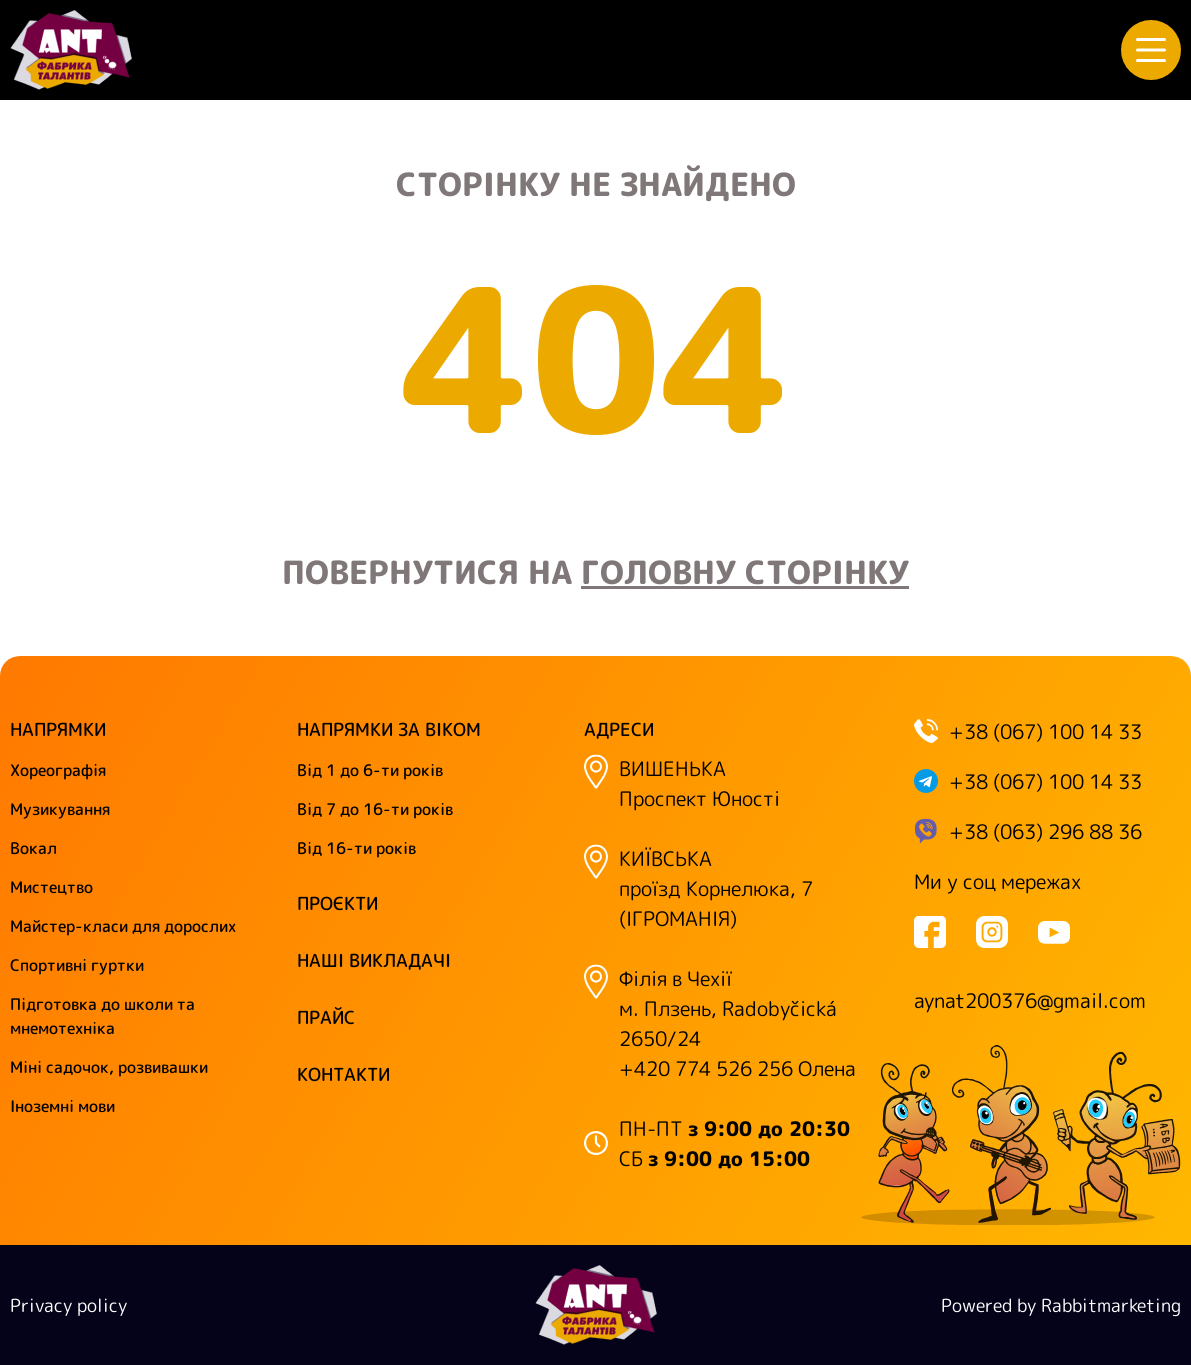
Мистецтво (51, 887)
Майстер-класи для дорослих (123, 926)
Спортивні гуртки (77, 965)
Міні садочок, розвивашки (109, 1067)
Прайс (326, 1017)
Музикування (60, 809)
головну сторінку (745, 572)
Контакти (343, 1074)
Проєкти (337, 903)
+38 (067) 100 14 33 (1045, 731)
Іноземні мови (62, 1106)
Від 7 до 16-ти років (375, 809)
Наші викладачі (374, 960)
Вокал (33, 848)
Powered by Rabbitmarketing (1061, 1305)
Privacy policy (68, 1305)
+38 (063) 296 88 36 (1045, 831)
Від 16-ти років (356, 848)
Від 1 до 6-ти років (370, 770)
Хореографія (58, 770)
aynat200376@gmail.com (1030, 1000)
